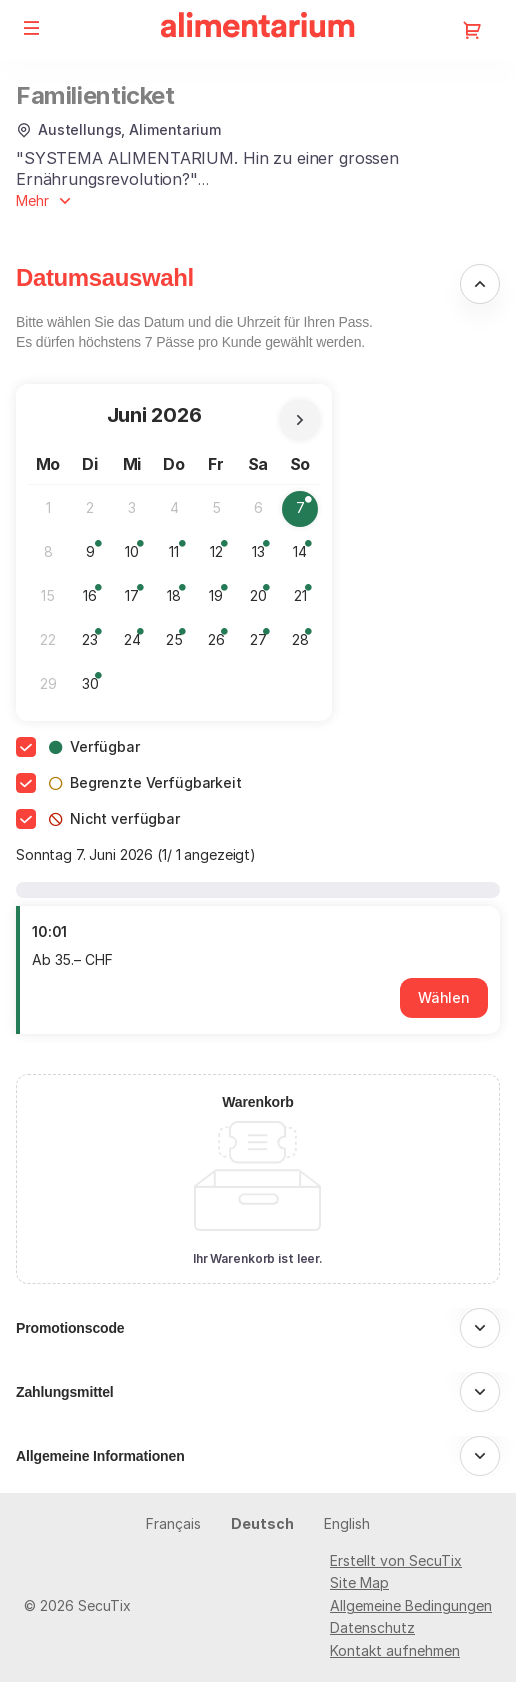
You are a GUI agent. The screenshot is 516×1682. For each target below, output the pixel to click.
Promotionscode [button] (70, 1328)
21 (306, 600)
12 (222, 556)
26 (221, 644)
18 (179, 600)
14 (305, 556)
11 (180, 556)
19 (221, 600)
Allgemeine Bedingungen (411, 1605)
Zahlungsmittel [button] (65, 1392)
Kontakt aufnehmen (395, 1650)
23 (95, 644)
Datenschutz (372, 1627)
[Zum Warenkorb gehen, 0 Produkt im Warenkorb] (472, 30)
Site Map (359, 1582)
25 (179, 644)
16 (95, 600)
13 (264, 556)
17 (137, 600)
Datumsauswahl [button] (105, 277)
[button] (32, 28)
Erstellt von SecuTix (396, 1560)
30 (95, 688)
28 (305, 644)
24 (137, 644)
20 (263, 600)
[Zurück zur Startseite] (258, 30)
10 (137, 556)
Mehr (32, 200)
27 (263, 644)
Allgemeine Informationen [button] (100, 1456)
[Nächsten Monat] (300, 420)
